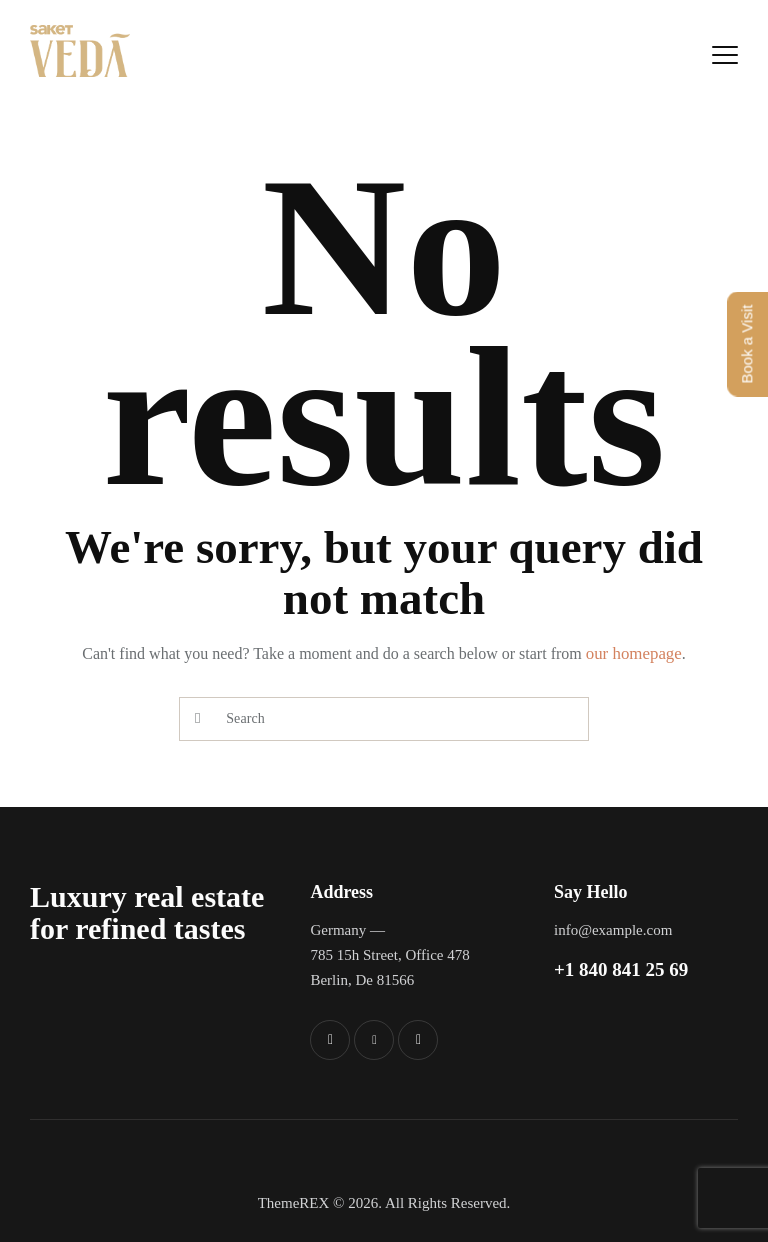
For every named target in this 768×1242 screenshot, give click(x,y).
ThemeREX (294, 1203)
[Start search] (197, 719)
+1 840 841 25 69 (621, 969)
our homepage (633, 653)
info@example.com (613, 930)
